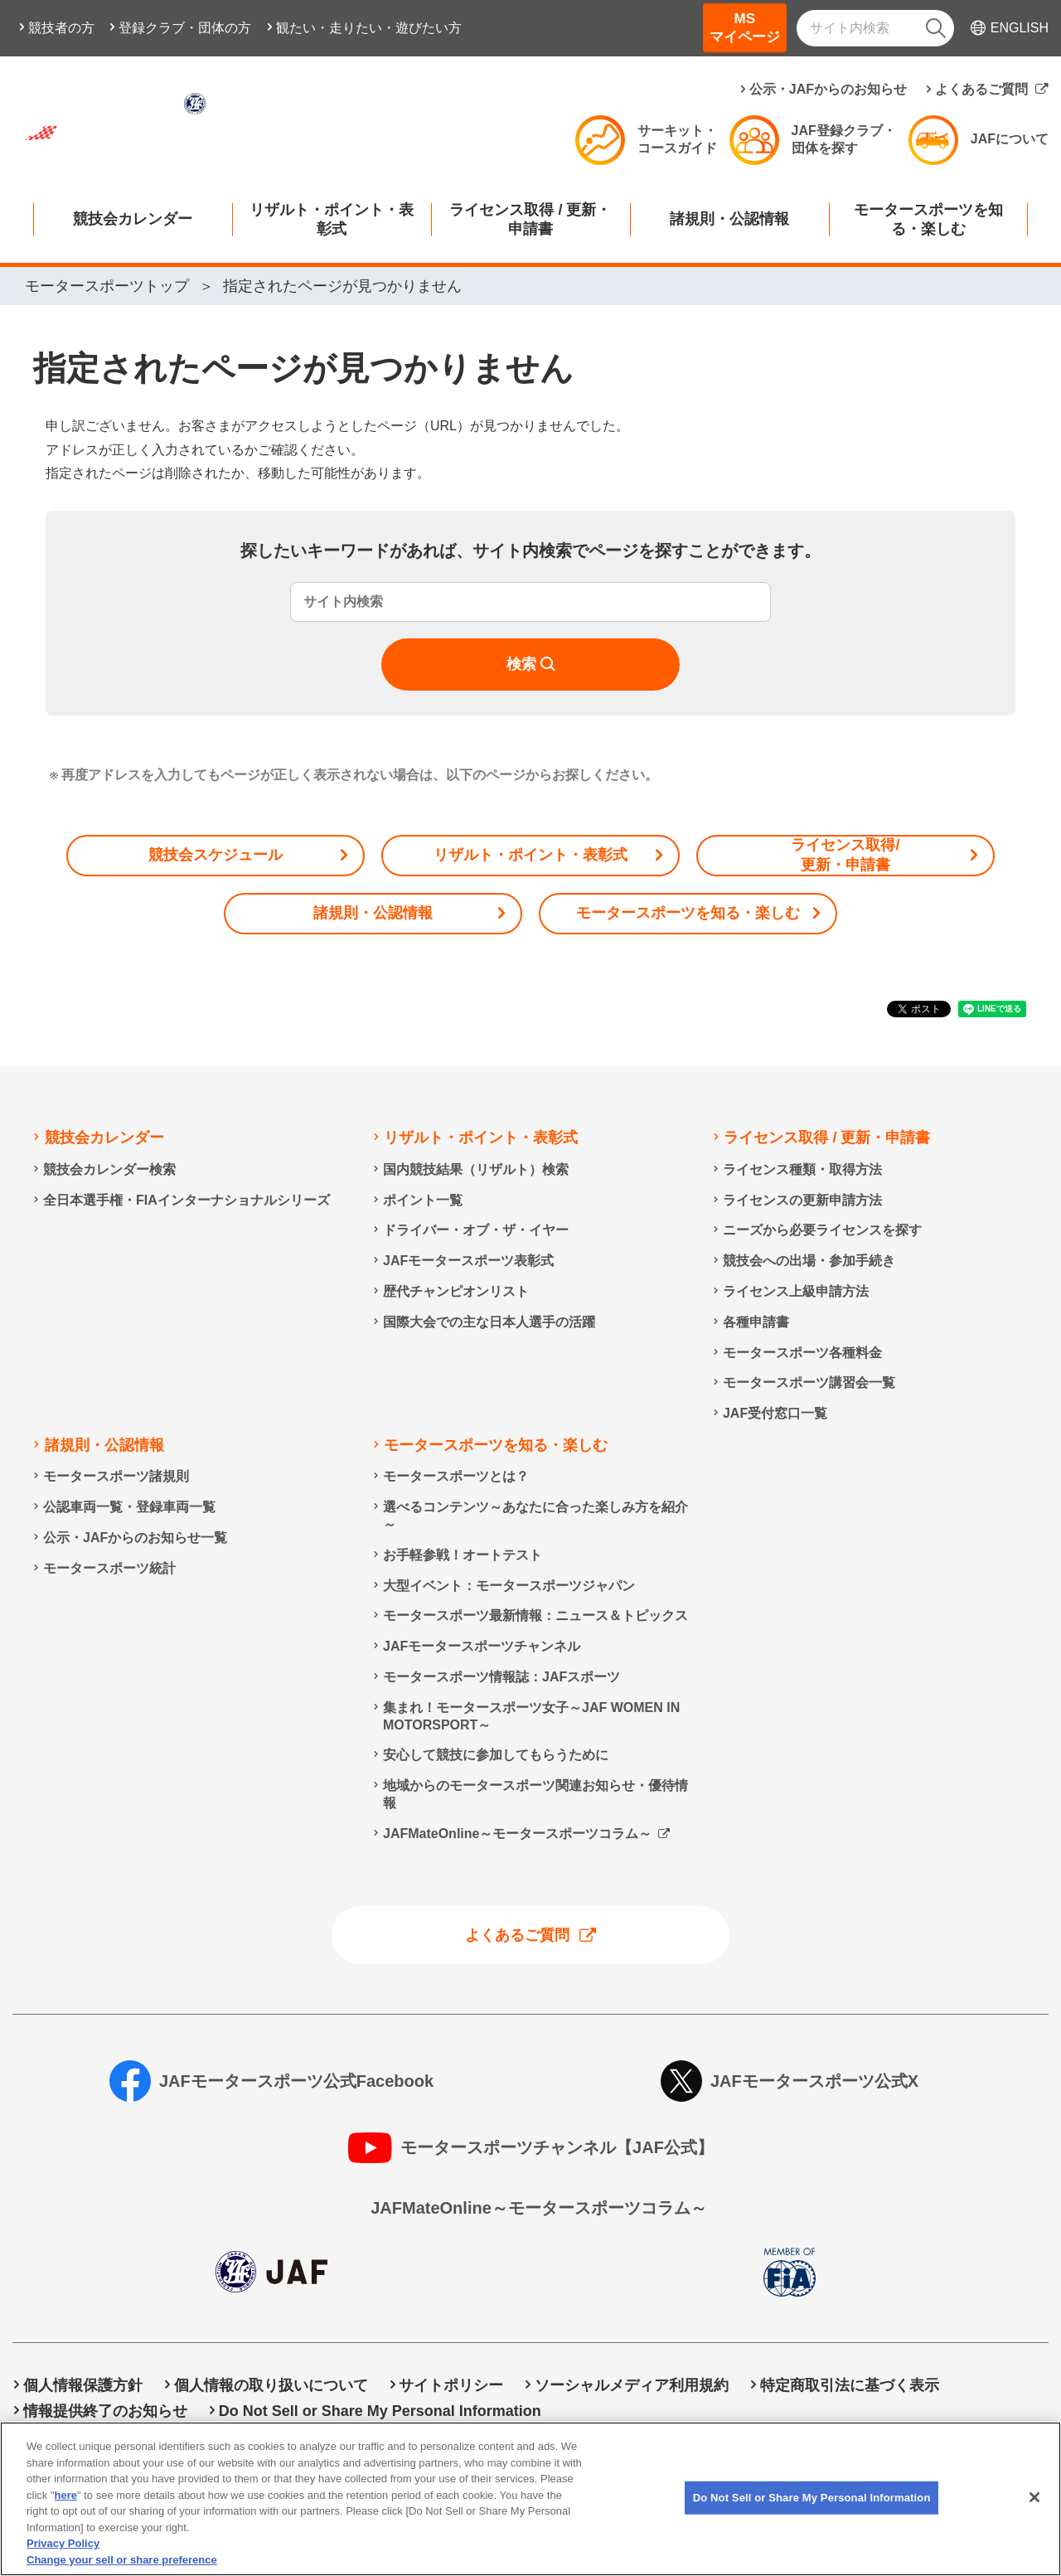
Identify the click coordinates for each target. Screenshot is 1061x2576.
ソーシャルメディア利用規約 (632, 2385)
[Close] (1034, 2511)
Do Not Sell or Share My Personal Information (380, 2411)
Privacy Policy (63, 2557)
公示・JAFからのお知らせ (828, 89)
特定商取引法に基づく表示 (849, 2385)
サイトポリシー (451, 2385)
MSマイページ (745, 28)
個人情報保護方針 (83, 2385)
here (66, 2508)
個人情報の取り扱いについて (271, 2385)
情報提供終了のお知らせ (105, 2411)
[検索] (936, 28)
